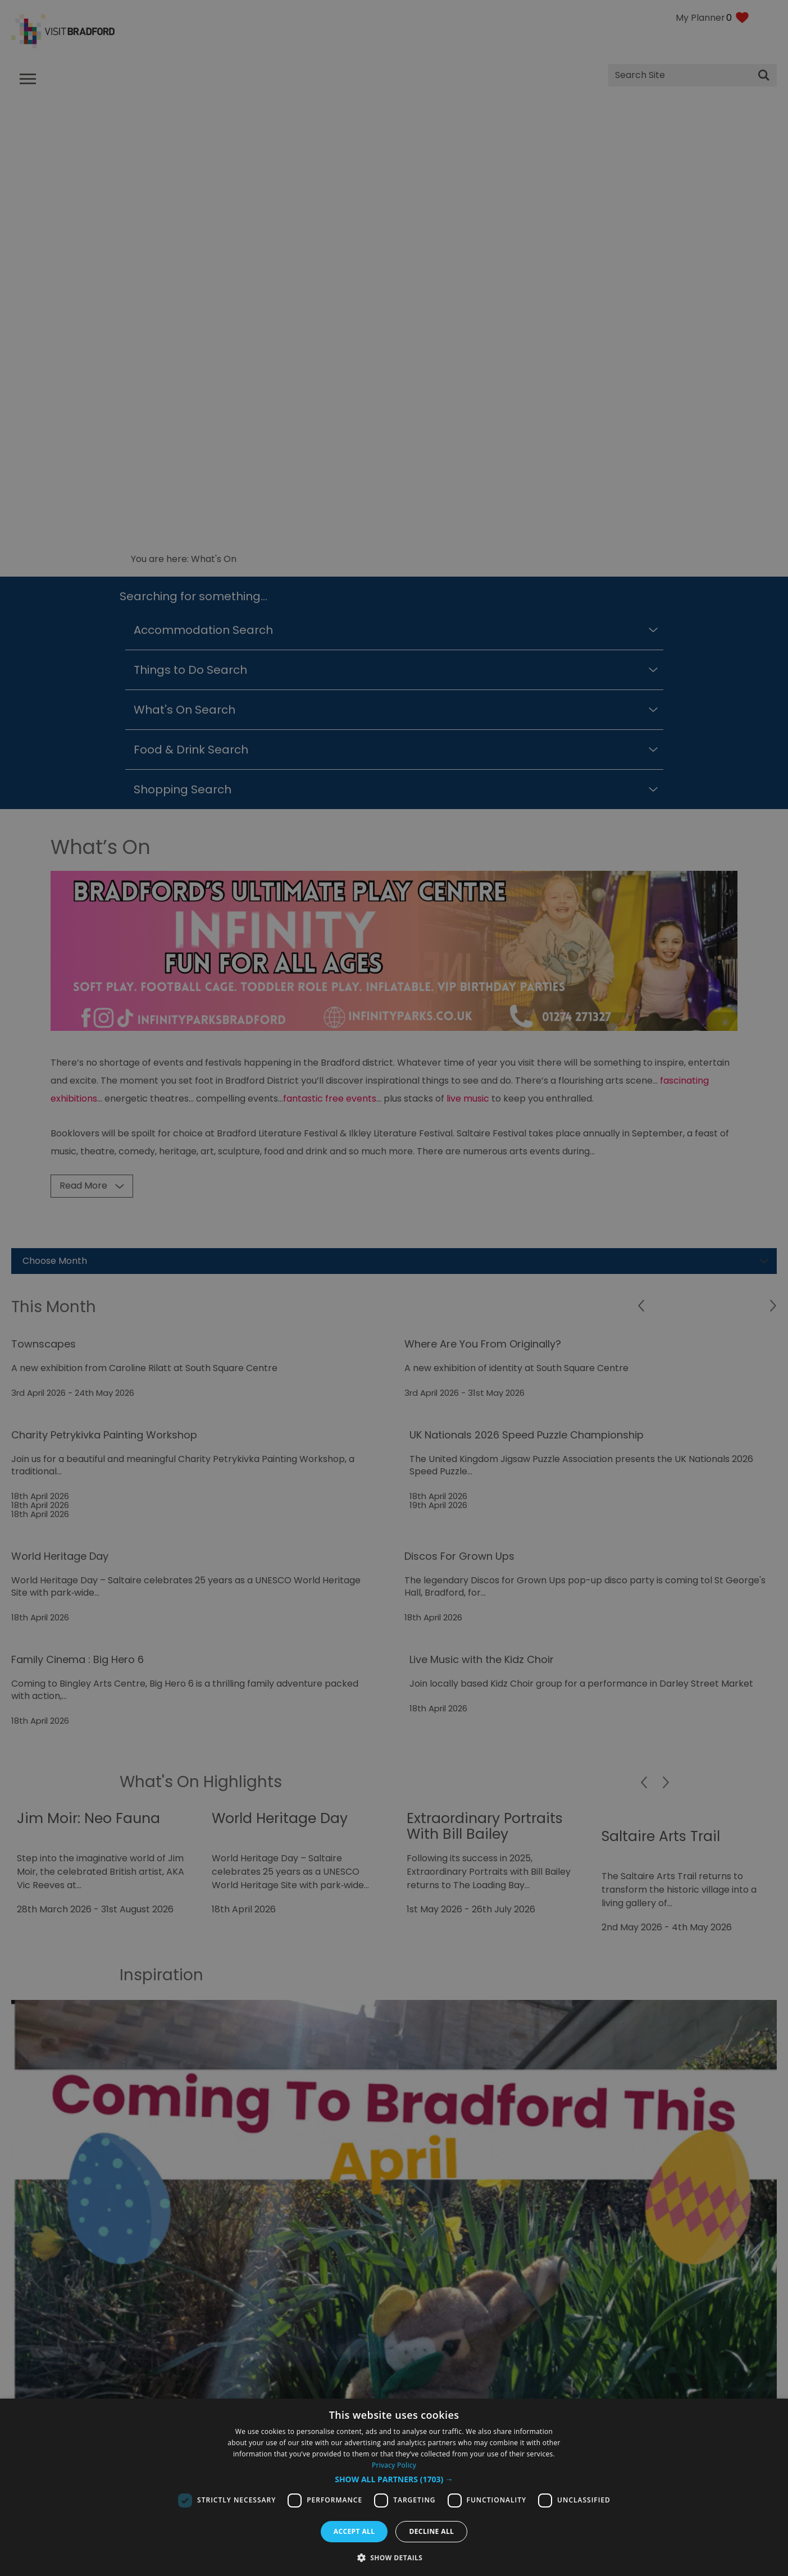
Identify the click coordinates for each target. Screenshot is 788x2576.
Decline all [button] (431, 2531)
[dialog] (394, 2487)
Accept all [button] (354, 2531)
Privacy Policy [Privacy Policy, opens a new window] (394, 2465)
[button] (394, 2479)
